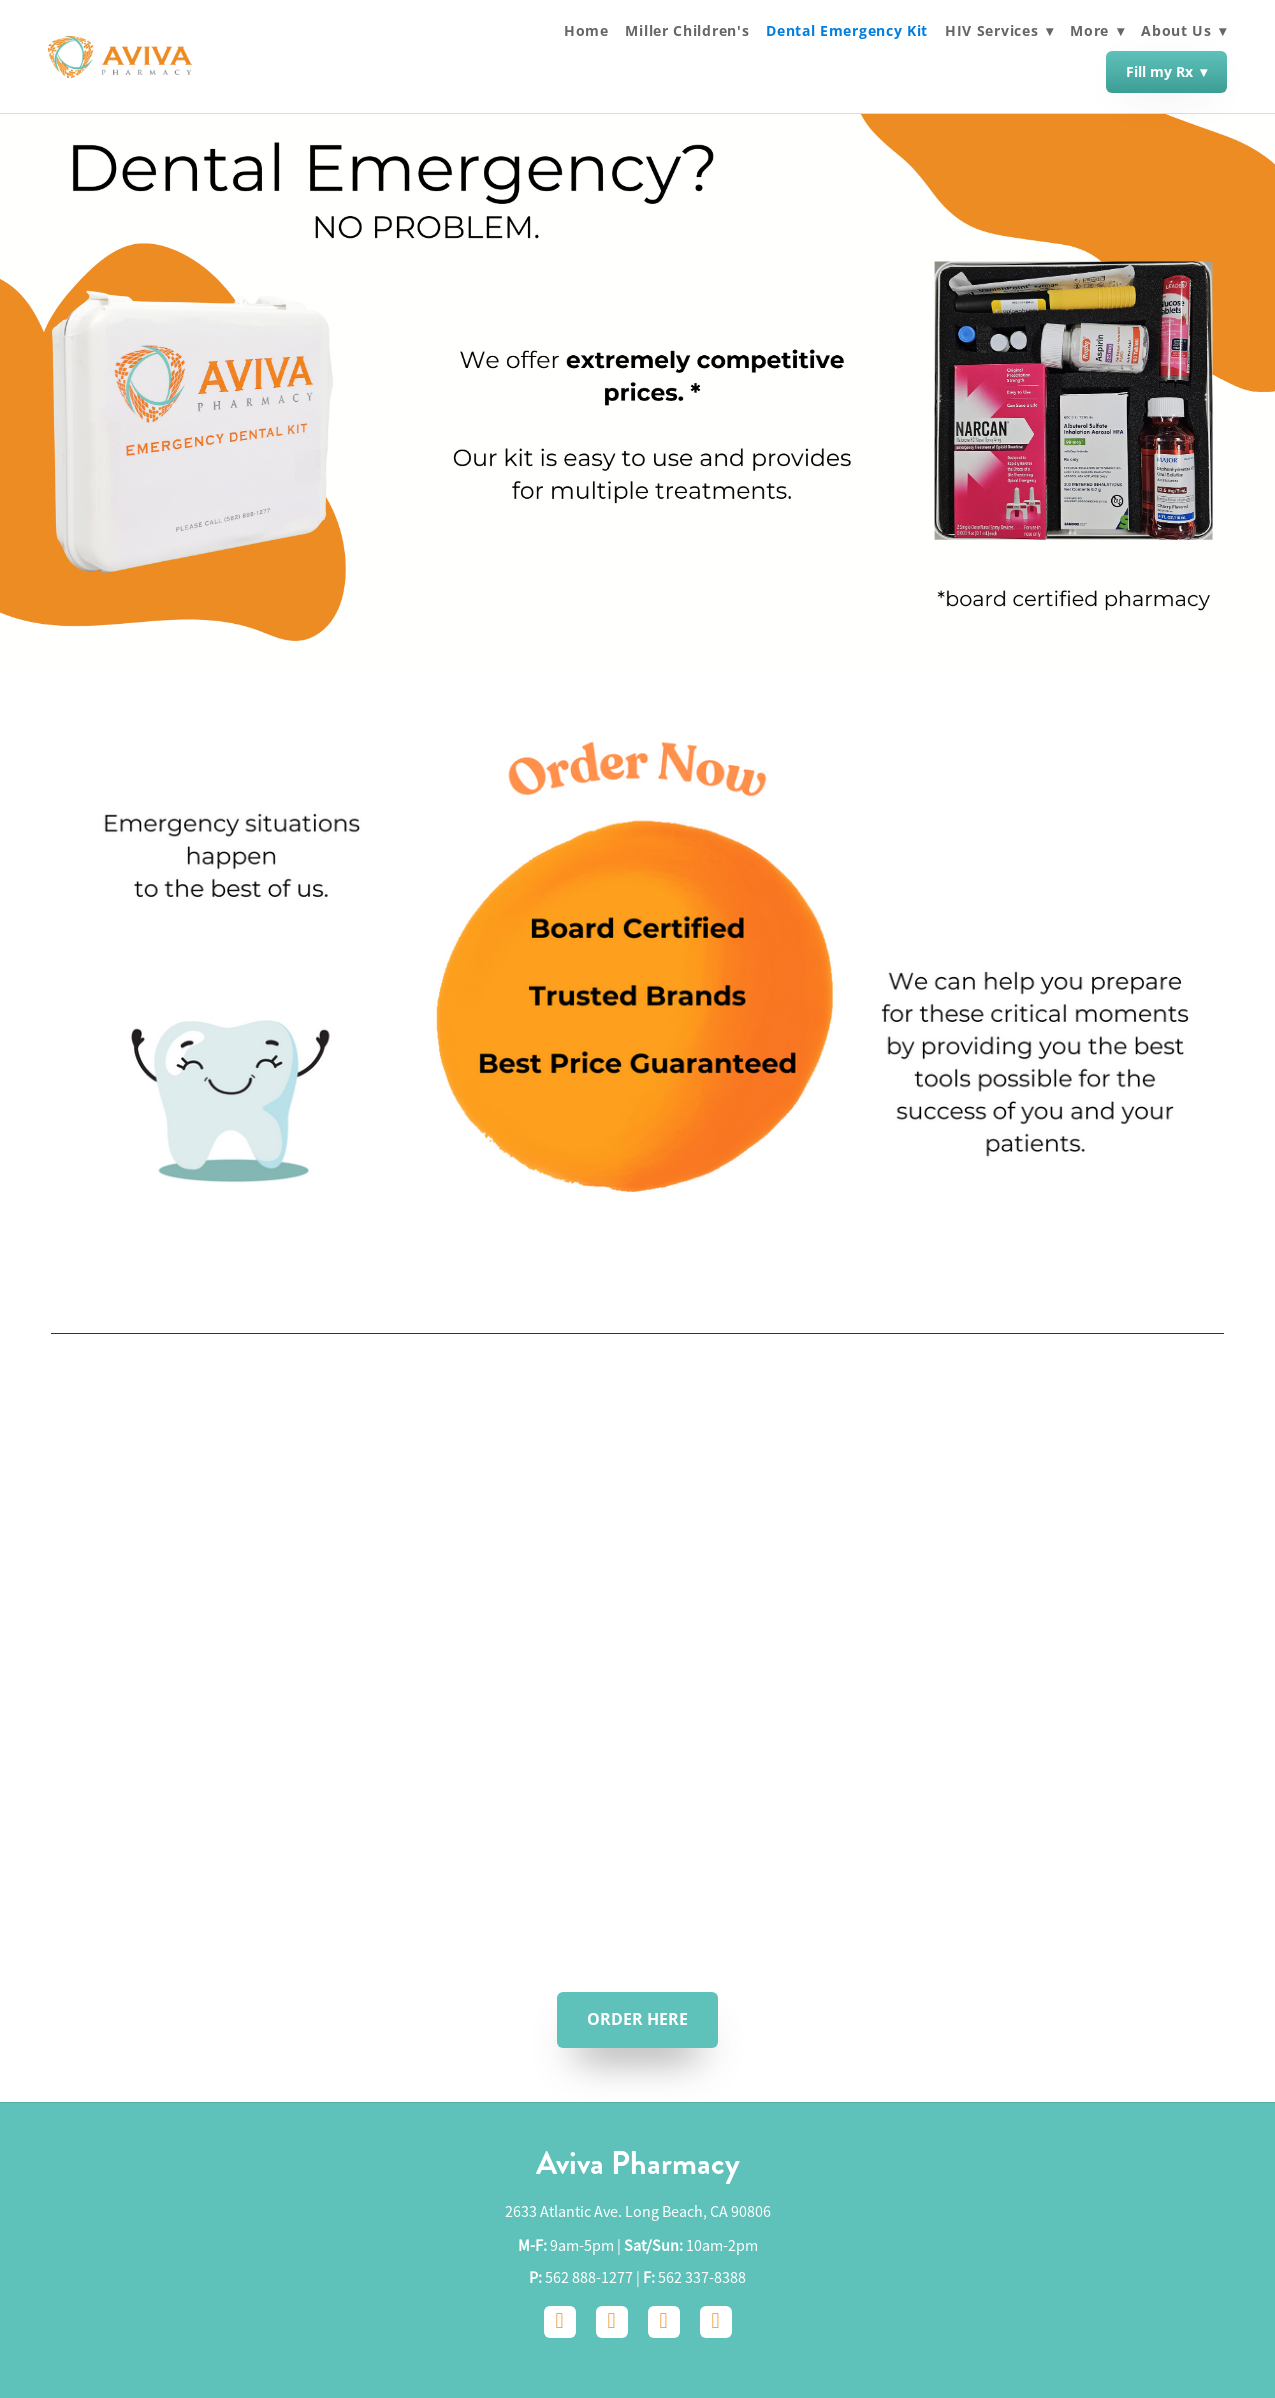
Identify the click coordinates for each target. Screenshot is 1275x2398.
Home (586, 31)
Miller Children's (687, 31)
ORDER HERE (637, 2019)
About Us (1184, 30)
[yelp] (716, 2322)
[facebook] (560, 2322)
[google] (664, 2322)
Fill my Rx (1166, 71)
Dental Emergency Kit (847, 31)
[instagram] (612, 2322)
